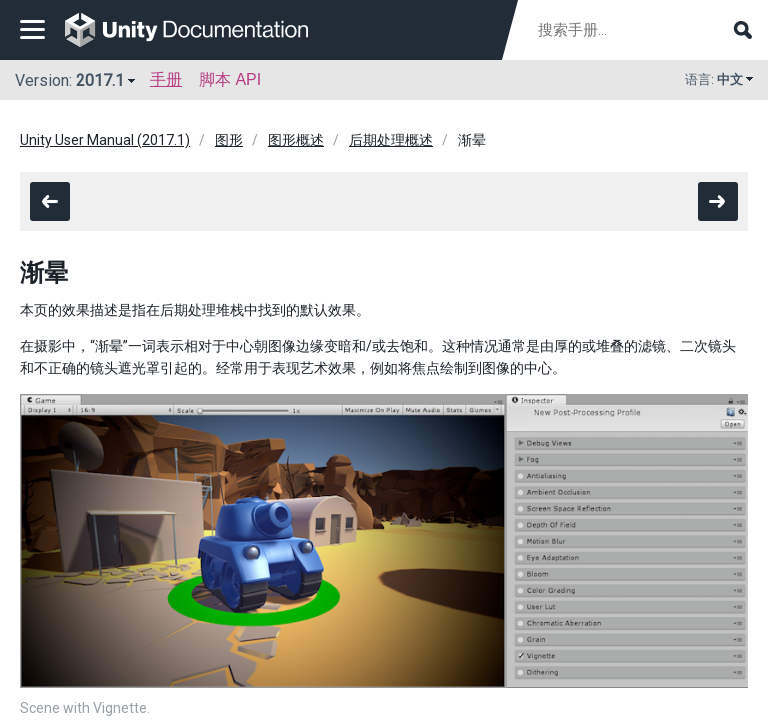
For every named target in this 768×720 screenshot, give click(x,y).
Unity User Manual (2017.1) (105, 140)
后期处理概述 (391, 140)
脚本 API (230, 79)
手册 (166, 79)
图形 (229, 140)
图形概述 (296, 140)
